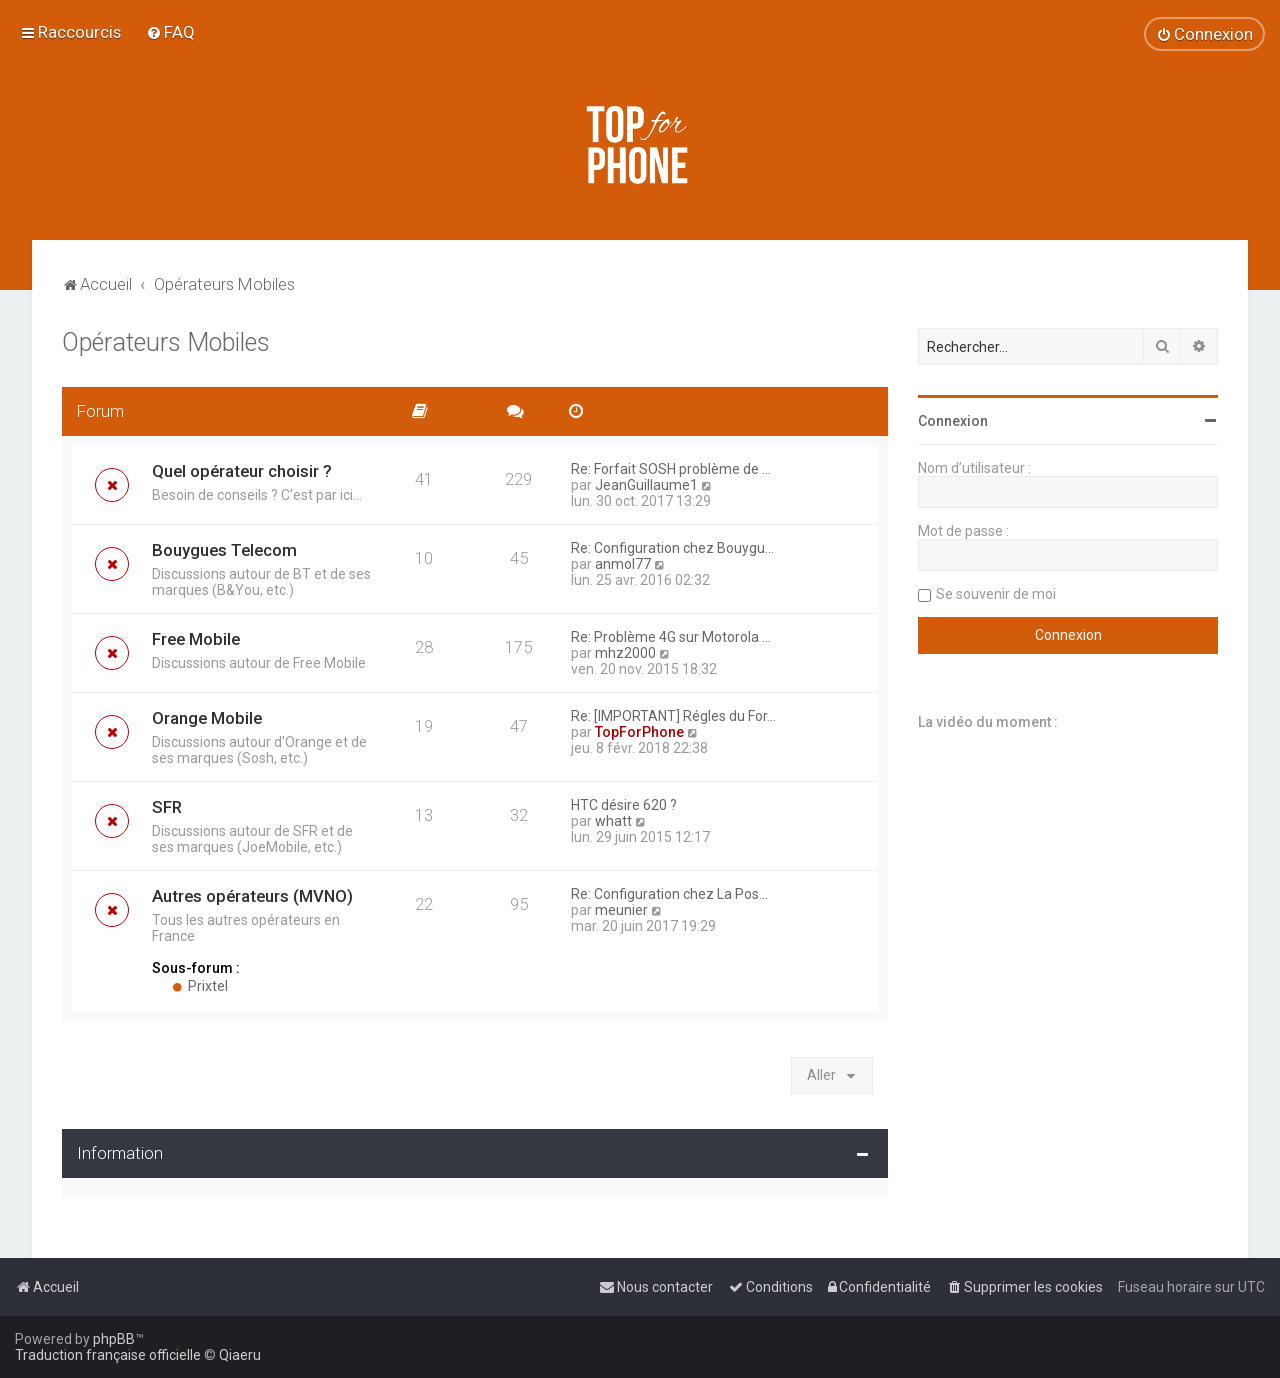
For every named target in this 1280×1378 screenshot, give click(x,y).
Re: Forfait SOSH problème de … (671, 469)
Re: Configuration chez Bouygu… (672, 548)
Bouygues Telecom (224, 550)
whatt (613, 821)
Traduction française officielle (108, 1355)
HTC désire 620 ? (624, 805)
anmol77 (623, 564)
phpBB (114, 1339)
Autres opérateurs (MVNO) (252, 896)
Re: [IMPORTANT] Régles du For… (673, 716)
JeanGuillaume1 (646, 485)
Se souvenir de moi (996, 594)
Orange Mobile (207, 718)
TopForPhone (639, 732)
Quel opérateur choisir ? (242, 471)
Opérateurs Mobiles (166, 342)
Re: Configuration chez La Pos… (669, 894)
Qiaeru (240, 1355)
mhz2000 (625, 653)
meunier (621, 910)
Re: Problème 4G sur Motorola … (671, 637)
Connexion (953, 421)
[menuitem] (170, 32)
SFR (167, 807)
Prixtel (200, 986)
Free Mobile (196, 639)
